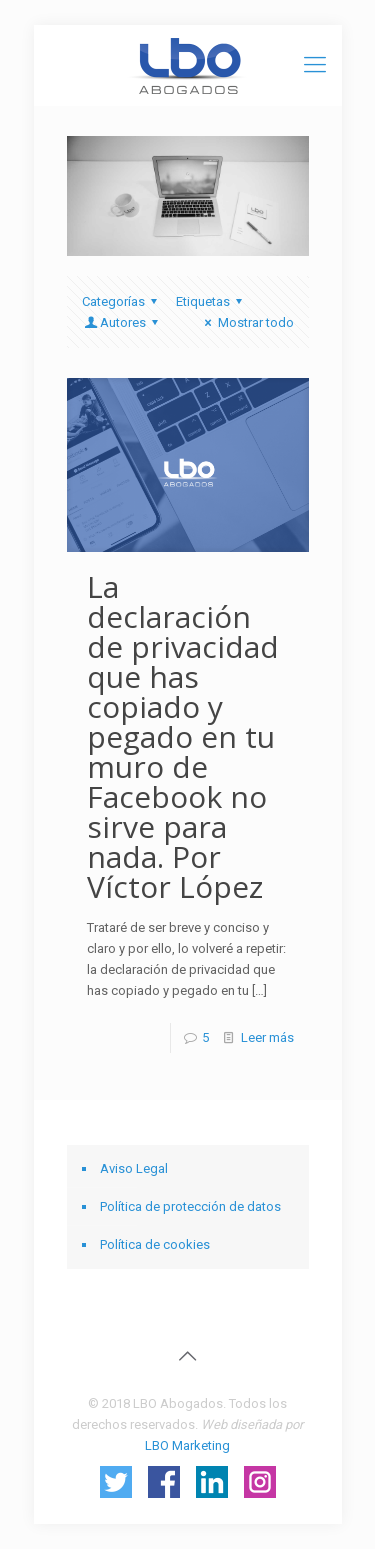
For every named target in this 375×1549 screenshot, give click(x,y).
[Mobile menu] (315, 65)
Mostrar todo (246, 322)
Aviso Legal (134, 1168)
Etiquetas (212, 301)
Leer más (267, 1037)
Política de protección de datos (190, 1206)
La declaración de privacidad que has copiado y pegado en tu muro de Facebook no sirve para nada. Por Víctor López (183, 736)
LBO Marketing (187, 1445)
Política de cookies (155, 1244)
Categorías (122, 301)
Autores (123, 322)
